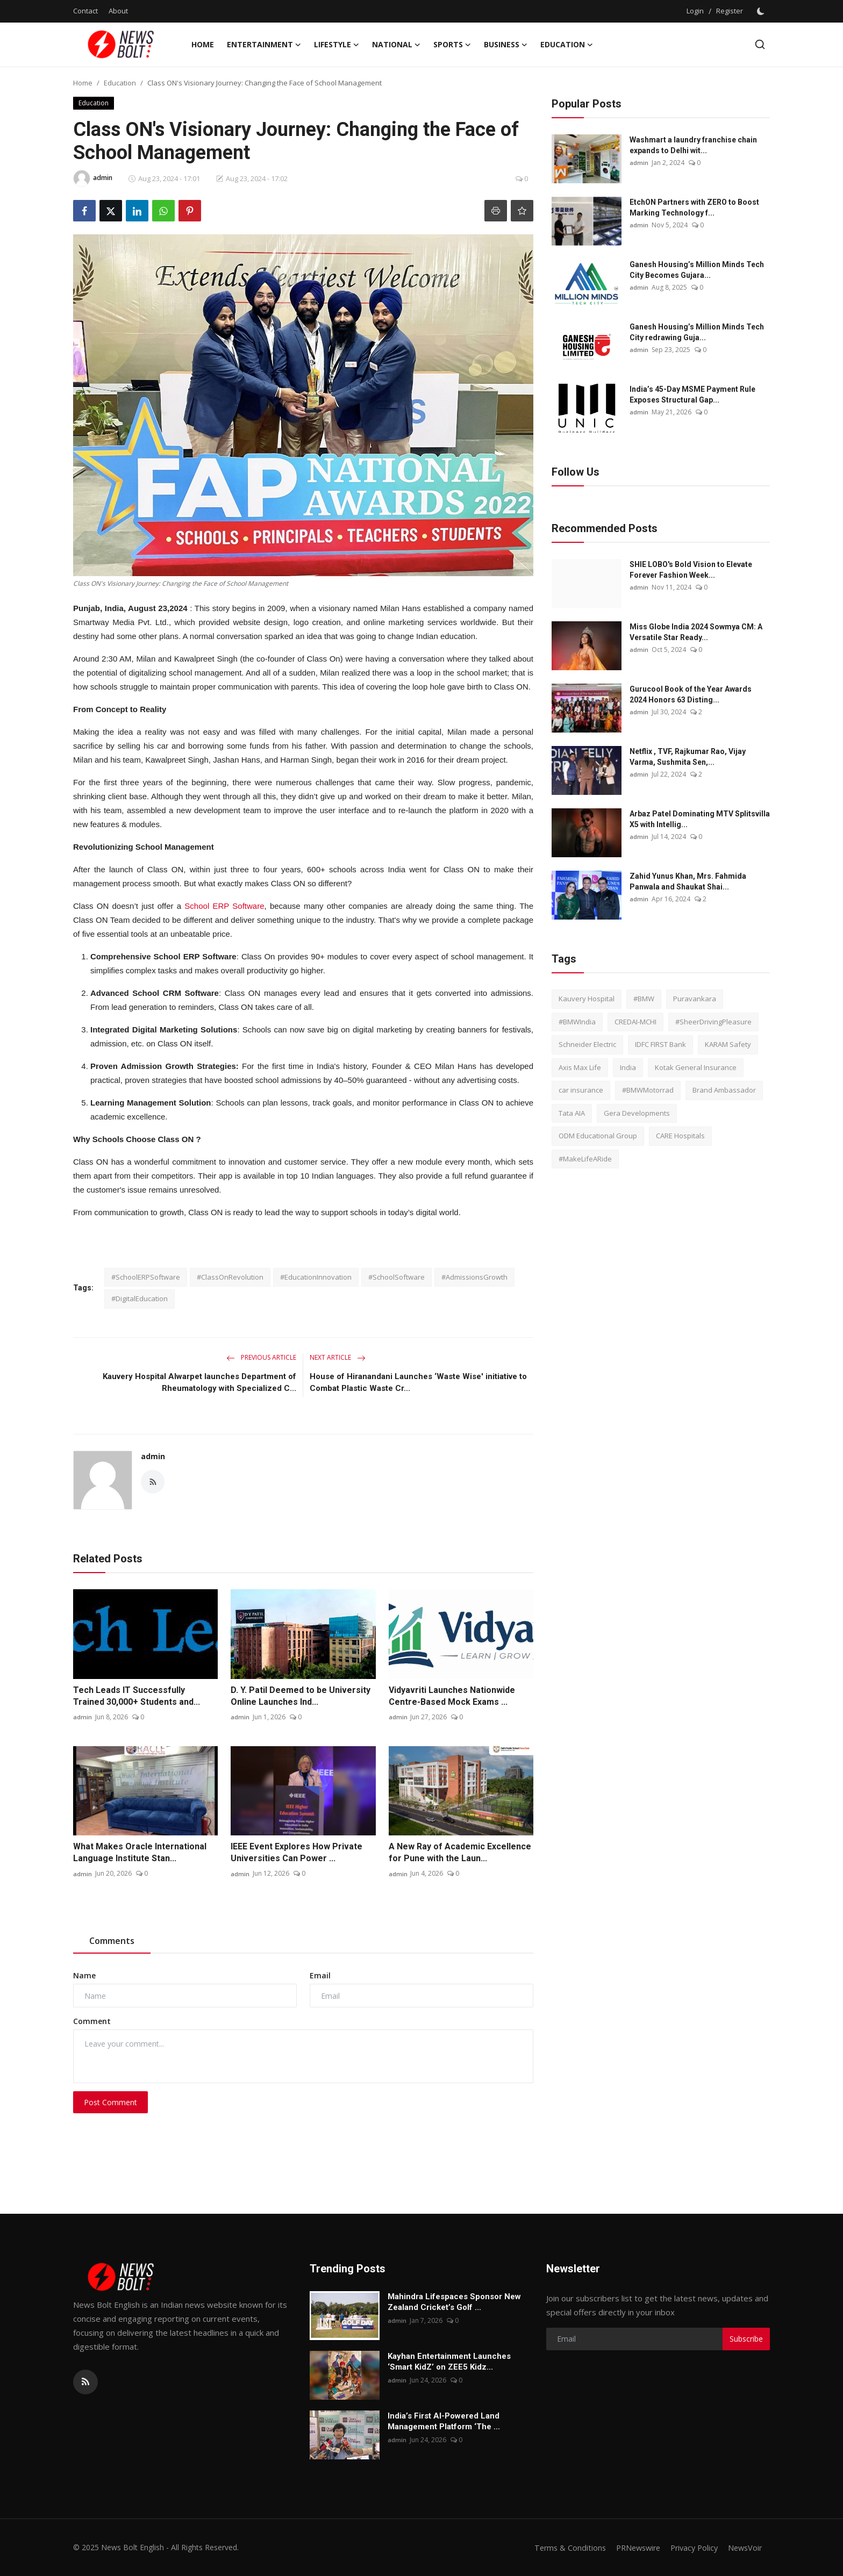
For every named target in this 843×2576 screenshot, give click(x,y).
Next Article (338, 1357)
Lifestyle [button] (336, 44)
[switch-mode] (762, 11)
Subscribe (746, 2339)
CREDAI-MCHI (635, 1022)
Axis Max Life (580, 1067)
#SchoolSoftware (396, 1277)
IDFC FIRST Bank (660, 1044)
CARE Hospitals (680, 1135)
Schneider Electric (587, 1044)
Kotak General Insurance (696, 1067)
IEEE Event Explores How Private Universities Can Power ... (296, 1852)
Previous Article (261, 1357)
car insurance (581, 1090)
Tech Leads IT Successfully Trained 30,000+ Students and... (136, 1696)
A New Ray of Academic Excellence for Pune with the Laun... (460, 1852)
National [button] (396, 44)
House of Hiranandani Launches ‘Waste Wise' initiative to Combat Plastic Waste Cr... (418, 1382)
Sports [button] (452, 44)
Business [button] (505, 44)
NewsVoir (744, 2547)
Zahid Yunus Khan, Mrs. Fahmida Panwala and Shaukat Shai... (688, 881)
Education (120, 83)
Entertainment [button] (264, 44)
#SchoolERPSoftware (145, 1277)
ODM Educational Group (598, 1135)
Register (729, 11)
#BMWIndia (577, 1022)
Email (320, 1975)
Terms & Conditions (559, 2547)
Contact (85, 11)
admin (153, 1456)
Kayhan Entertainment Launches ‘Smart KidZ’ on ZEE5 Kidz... (449, 2361)
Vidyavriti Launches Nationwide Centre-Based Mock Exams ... (452, 1696)
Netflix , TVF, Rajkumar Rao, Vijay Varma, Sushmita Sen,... (688, 756)
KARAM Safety (728, 1044)
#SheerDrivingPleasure (713, 1022)
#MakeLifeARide (585, 1159)
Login (695, 11)
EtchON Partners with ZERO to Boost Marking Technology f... (694, 207)
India (628, 1067)
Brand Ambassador (724, 1090)
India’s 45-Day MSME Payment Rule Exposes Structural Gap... (692, 394)
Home (202, 44)
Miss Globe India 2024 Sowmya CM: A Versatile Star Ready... (696, 632)
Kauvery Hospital (587, 998)
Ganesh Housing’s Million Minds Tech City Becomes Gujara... (697, 269)
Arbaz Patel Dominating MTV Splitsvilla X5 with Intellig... (700, 819)
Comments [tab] (111, 1941)
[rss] (85, 2382)
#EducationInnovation (316, 1277)
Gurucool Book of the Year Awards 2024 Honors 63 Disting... (691, 694)
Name (84, 1975)
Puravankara (694, 998)
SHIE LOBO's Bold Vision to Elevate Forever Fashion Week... (691, 569)
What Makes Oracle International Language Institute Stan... (139, 1852)
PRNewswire (630, 2547)
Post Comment (110, 2102)
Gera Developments (637, 1113)
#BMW (643, 998)
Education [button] (566, 44)
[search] (760, 44)
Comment (92, 2021)
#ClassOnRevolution (230, 1277)
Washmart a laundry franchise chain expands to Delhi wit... (693, 145)
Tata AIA (572, 1113)
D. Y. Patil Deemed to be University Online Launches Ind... (300, 1696)
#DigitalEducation (139, 1298)
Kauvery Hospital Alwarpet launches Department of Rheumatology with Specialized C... (199, 1382)
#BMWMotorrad (648, 1090)
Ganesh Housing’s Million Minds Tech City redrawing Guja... (697, 332)
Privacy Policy (690, 2547)
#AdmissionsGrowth (474, 1277)
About (118, 11)
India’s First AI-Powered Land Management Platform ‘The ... (444, 2421)
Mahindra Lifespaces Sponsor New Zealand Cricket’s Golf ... (454, 2302)
